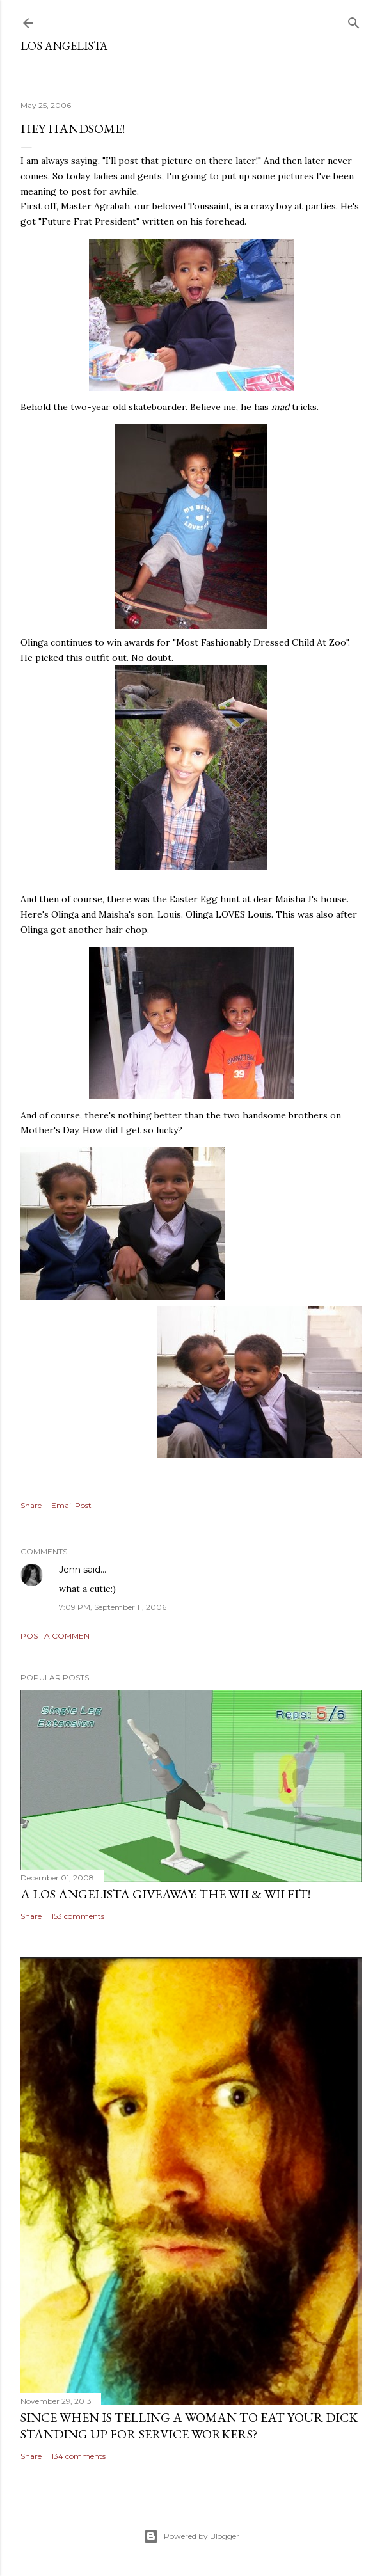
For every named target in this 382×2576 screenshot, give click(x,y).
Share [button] (31, 1505)
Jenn (70, 1569)
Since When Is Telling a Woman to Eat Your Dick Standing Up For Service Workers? (189, 2425)
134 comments (78, 2456)
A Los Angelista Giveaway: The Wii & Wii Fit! (165, 1894)
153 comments (77, 1916)
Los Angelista (63, 45)
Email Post (71, 1505)
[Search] (354, 20)
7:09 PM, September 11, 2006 (112, 1607)
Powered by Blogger (191, 2536)
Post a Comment (57, 1636)
